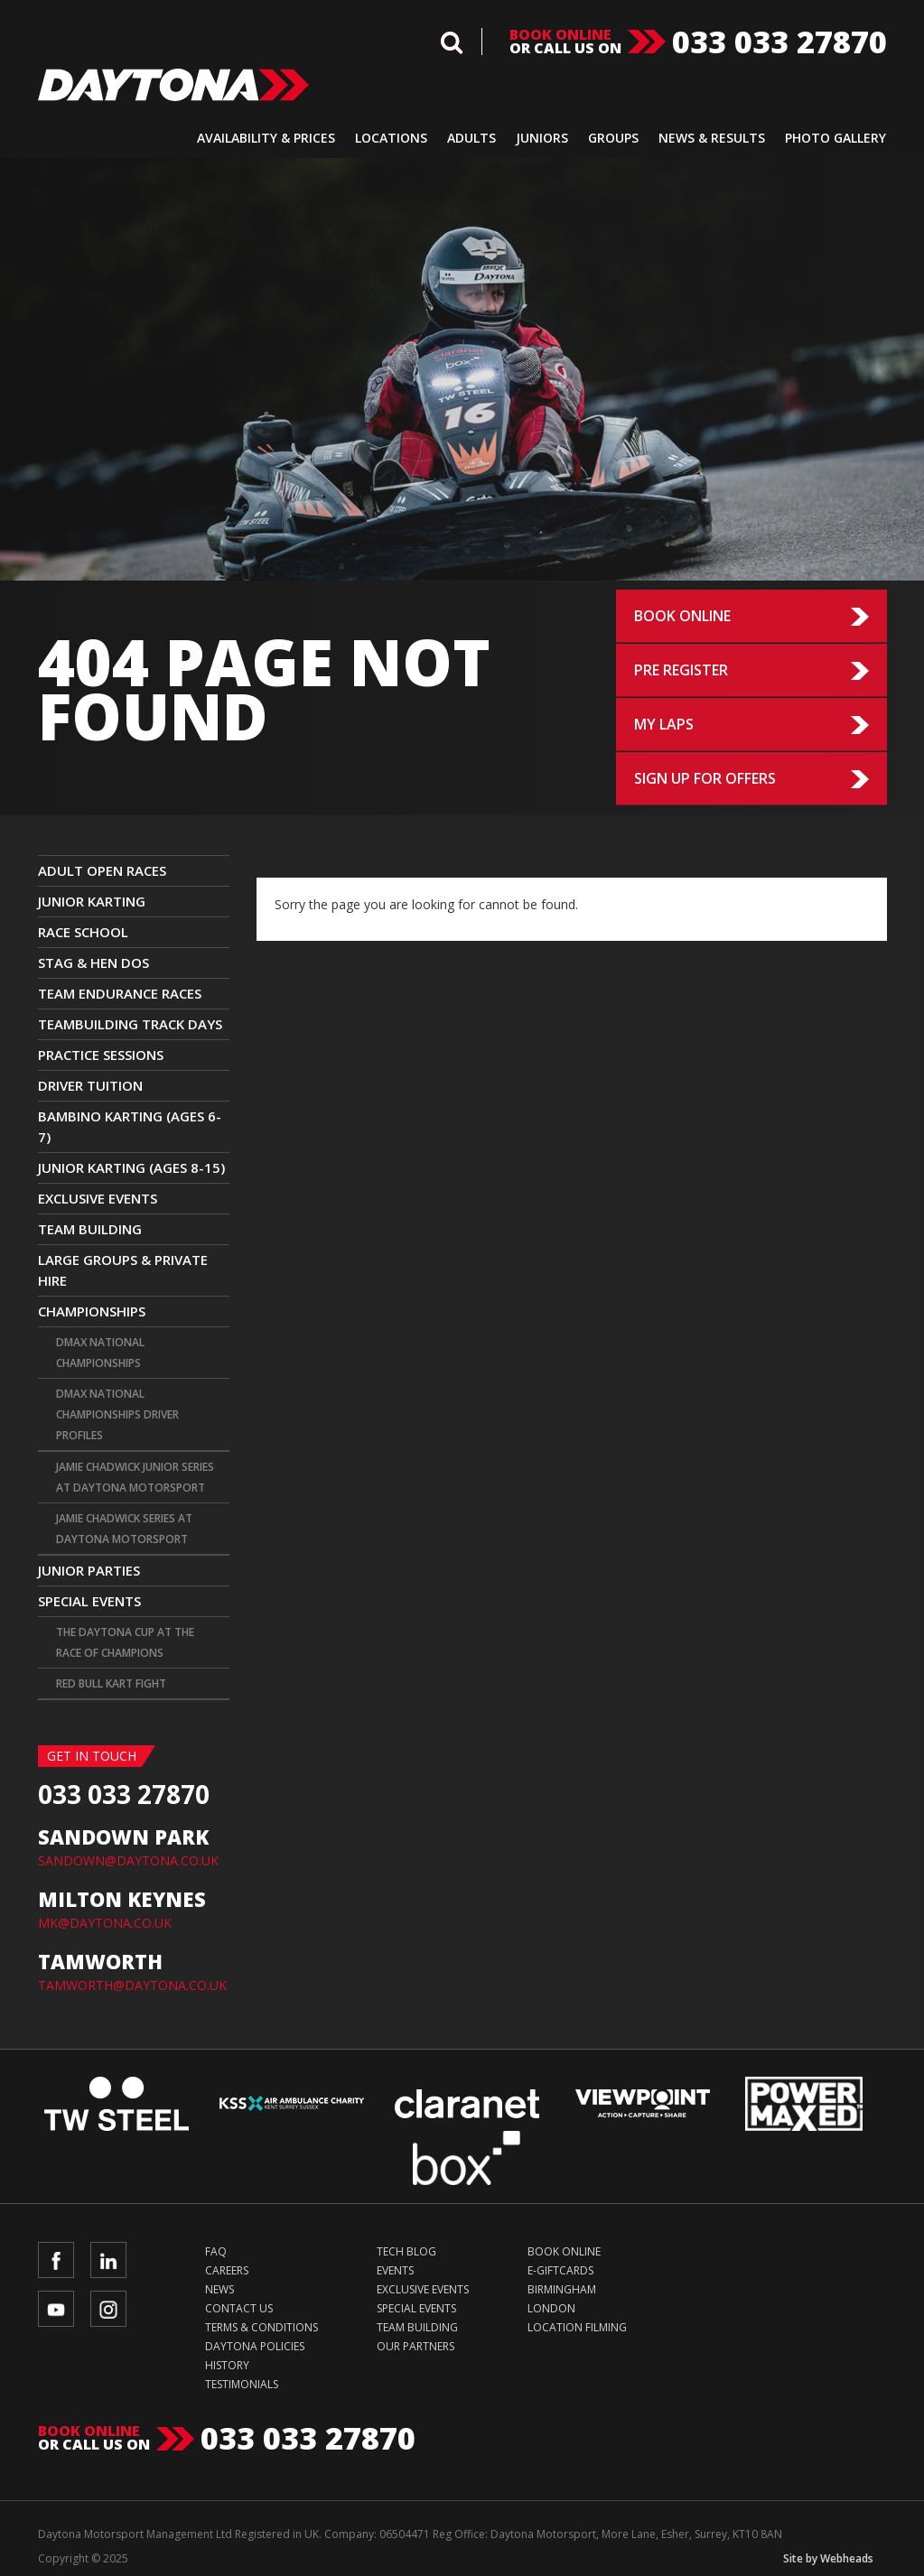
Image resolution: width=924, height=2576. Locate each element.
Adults (471, 137)
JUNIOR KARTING (91, 901)
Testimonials (241, 2384)
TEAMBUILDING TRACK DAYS (130, 1024)
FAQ (216, 2251)
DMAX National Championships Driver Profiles (117, 1414)
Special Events (89, 1601)
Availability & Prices (266, 137)
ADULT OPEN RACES (102, 870)
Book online (560, 35)
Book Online (682, 616)
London (551, 2308)
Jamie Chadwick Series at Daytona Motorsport (124, 1529)
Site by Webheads (828, 2558)
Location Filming (577, 2327)
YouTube (56, 2309)
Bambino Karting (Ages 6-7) (129, 1126)
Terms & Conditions (261, 2327)
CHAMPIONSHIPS (91, 1311)
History (227, 2365)
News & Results (711, 137)
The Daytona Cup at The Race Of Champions (125, 1642)
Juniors (542, 137)
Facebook (56, 2260)
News (219, 2289)
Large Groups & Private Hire (123, 1270)
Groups (613, 137)
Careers (226, 2270)
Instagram (108, 2309)
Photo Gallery (835, 137)
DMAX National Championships (100, 1352)
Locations (391, 137)
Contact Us (239, 2308)
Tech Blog (406, 2251)
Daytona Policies (254, 2346)
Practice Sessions (100, 1055)
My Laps (664, 724)
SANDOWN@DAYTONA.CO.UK (128, 1860)
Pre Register (681, 670)
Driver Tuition (90, 1085)
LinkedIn (108, 2260)
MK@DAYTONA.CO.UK (105, 1922)
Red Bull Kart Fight (111, 1683)
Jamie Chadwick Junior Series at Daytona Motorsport (135, 1477)
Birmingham (561, 2289)
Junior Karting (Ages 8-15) (131, 1167)
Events (395, 2270)
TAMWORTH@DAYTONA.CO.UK (132, 1985)
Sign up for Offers (705, 778)
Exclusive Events (97, 1198)
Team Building (90, 1229)
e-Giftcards (560, 2270)
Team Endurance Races (119, 993)
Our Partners (415, 2346)
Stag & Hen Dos (93, 962)
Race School (83, 932)
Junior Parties (89, 1570)
